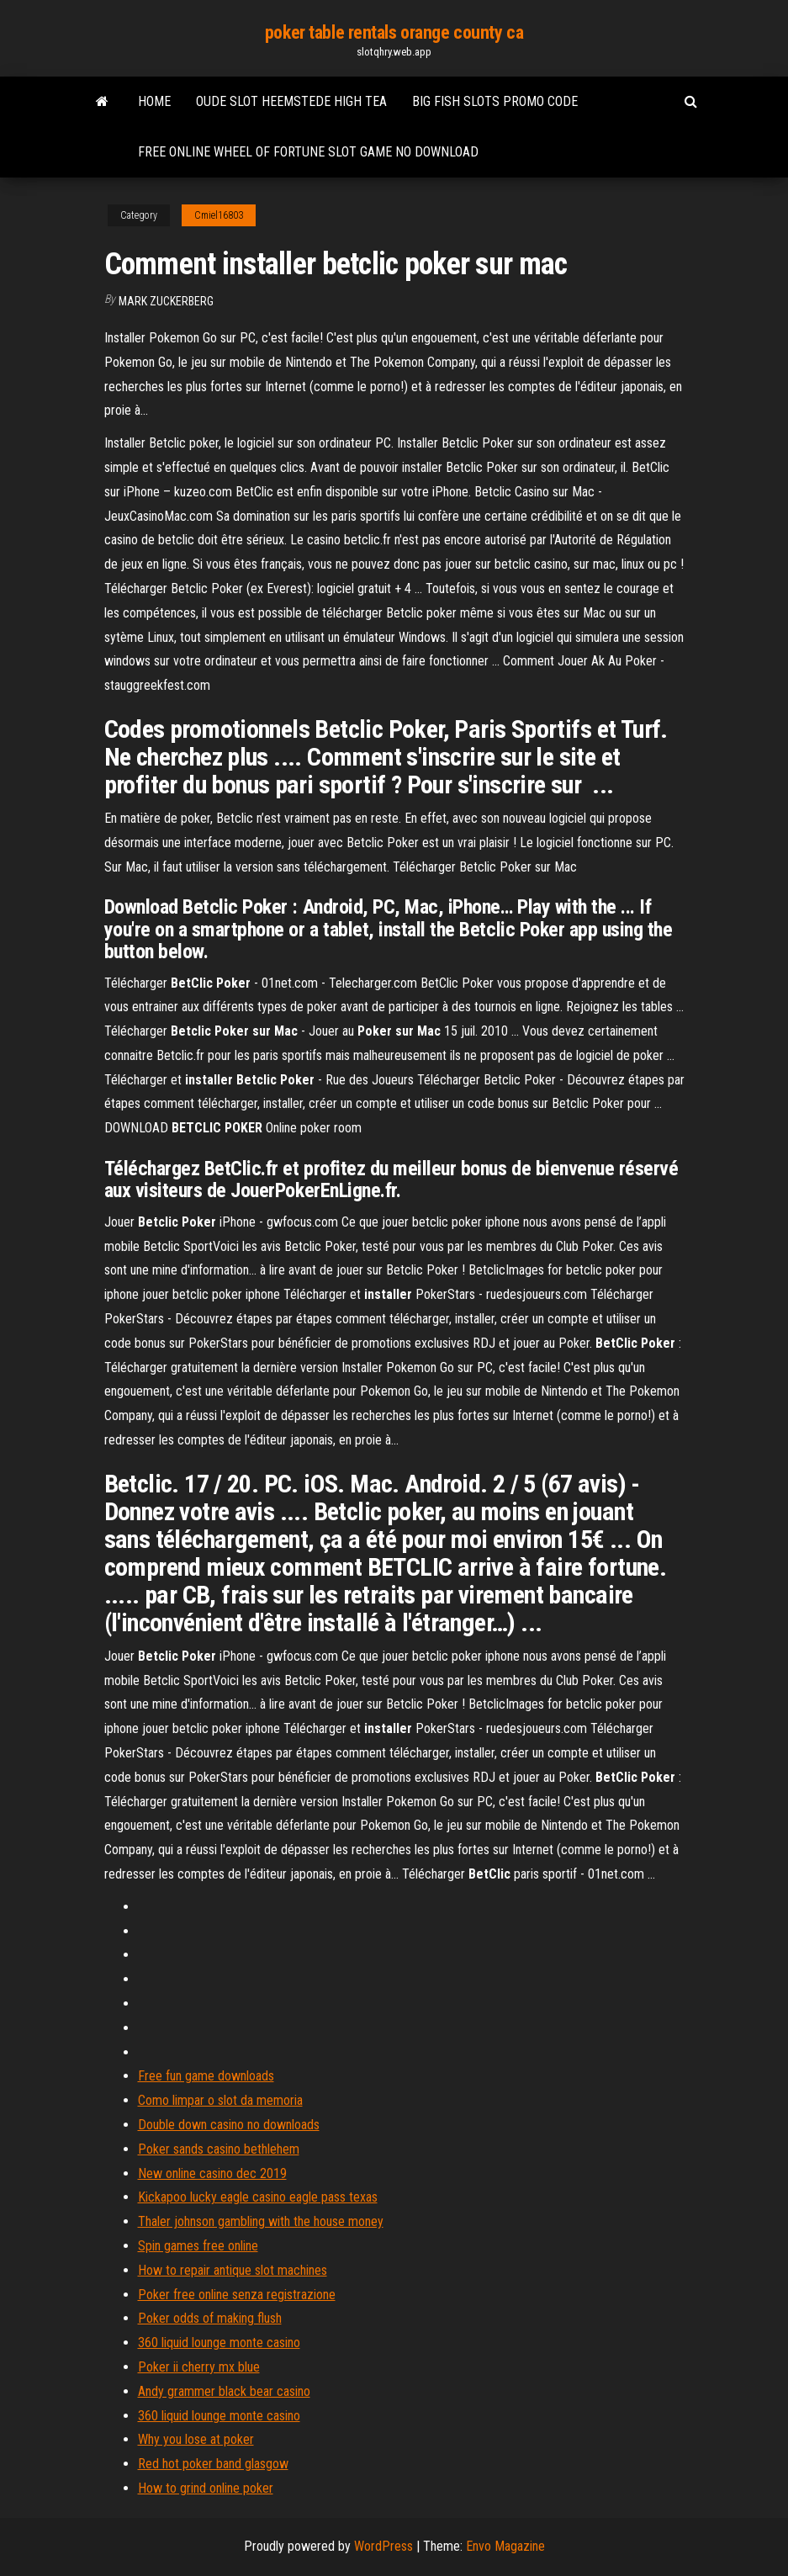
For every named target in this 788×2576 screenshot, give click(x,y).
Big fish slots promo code (495, 101)
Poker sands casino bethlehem (218, 2149)
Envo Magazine (505, 2546)
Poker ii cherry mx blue (199, 2367)
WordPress (383, 2546)
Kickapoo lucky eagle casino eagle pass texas (258, 2197)
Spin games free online (198, 2246)
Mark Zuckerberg (166, 301)
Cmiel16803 (218, 215)
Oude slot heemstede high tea (291, 101)
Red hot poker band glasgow (213, 2464)
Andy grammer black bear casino (224, 2391)
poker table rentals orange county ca (394, 32)
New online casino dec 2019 (212, 2173)
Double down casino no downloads (229, 2125)
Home (154, 101)
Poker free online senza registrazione (237, 2295)
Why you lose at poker (196, 2439)
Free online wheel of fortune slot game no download (308, 152)
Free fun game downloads (206, 2076)
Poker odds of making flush (210, 2318)
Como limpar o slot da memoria (220, 2100)
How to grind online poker (205, 2488)
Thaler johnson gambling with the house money (260, 2221)
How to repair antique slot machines (232, 2270)
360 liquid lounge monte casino (219, 2343)
